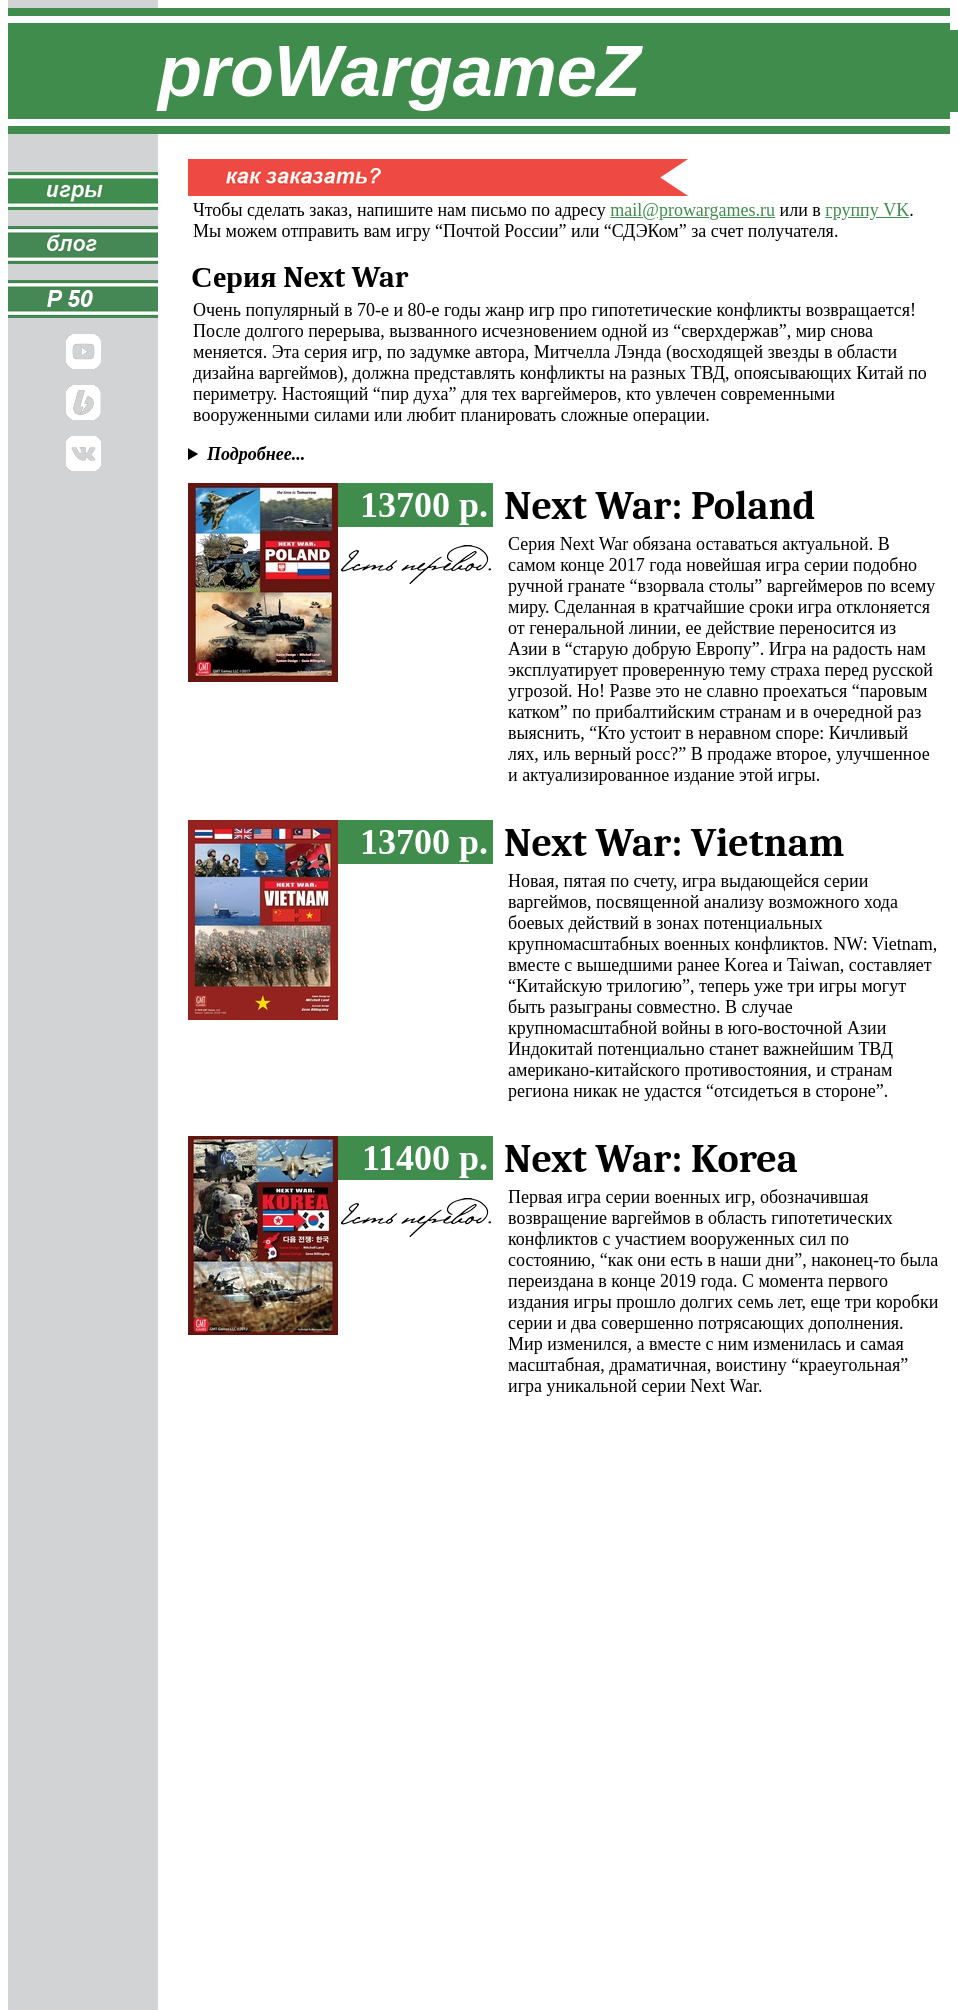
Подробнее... (256, 454)
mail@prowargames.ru (692, 210)
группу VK (867, 210)
